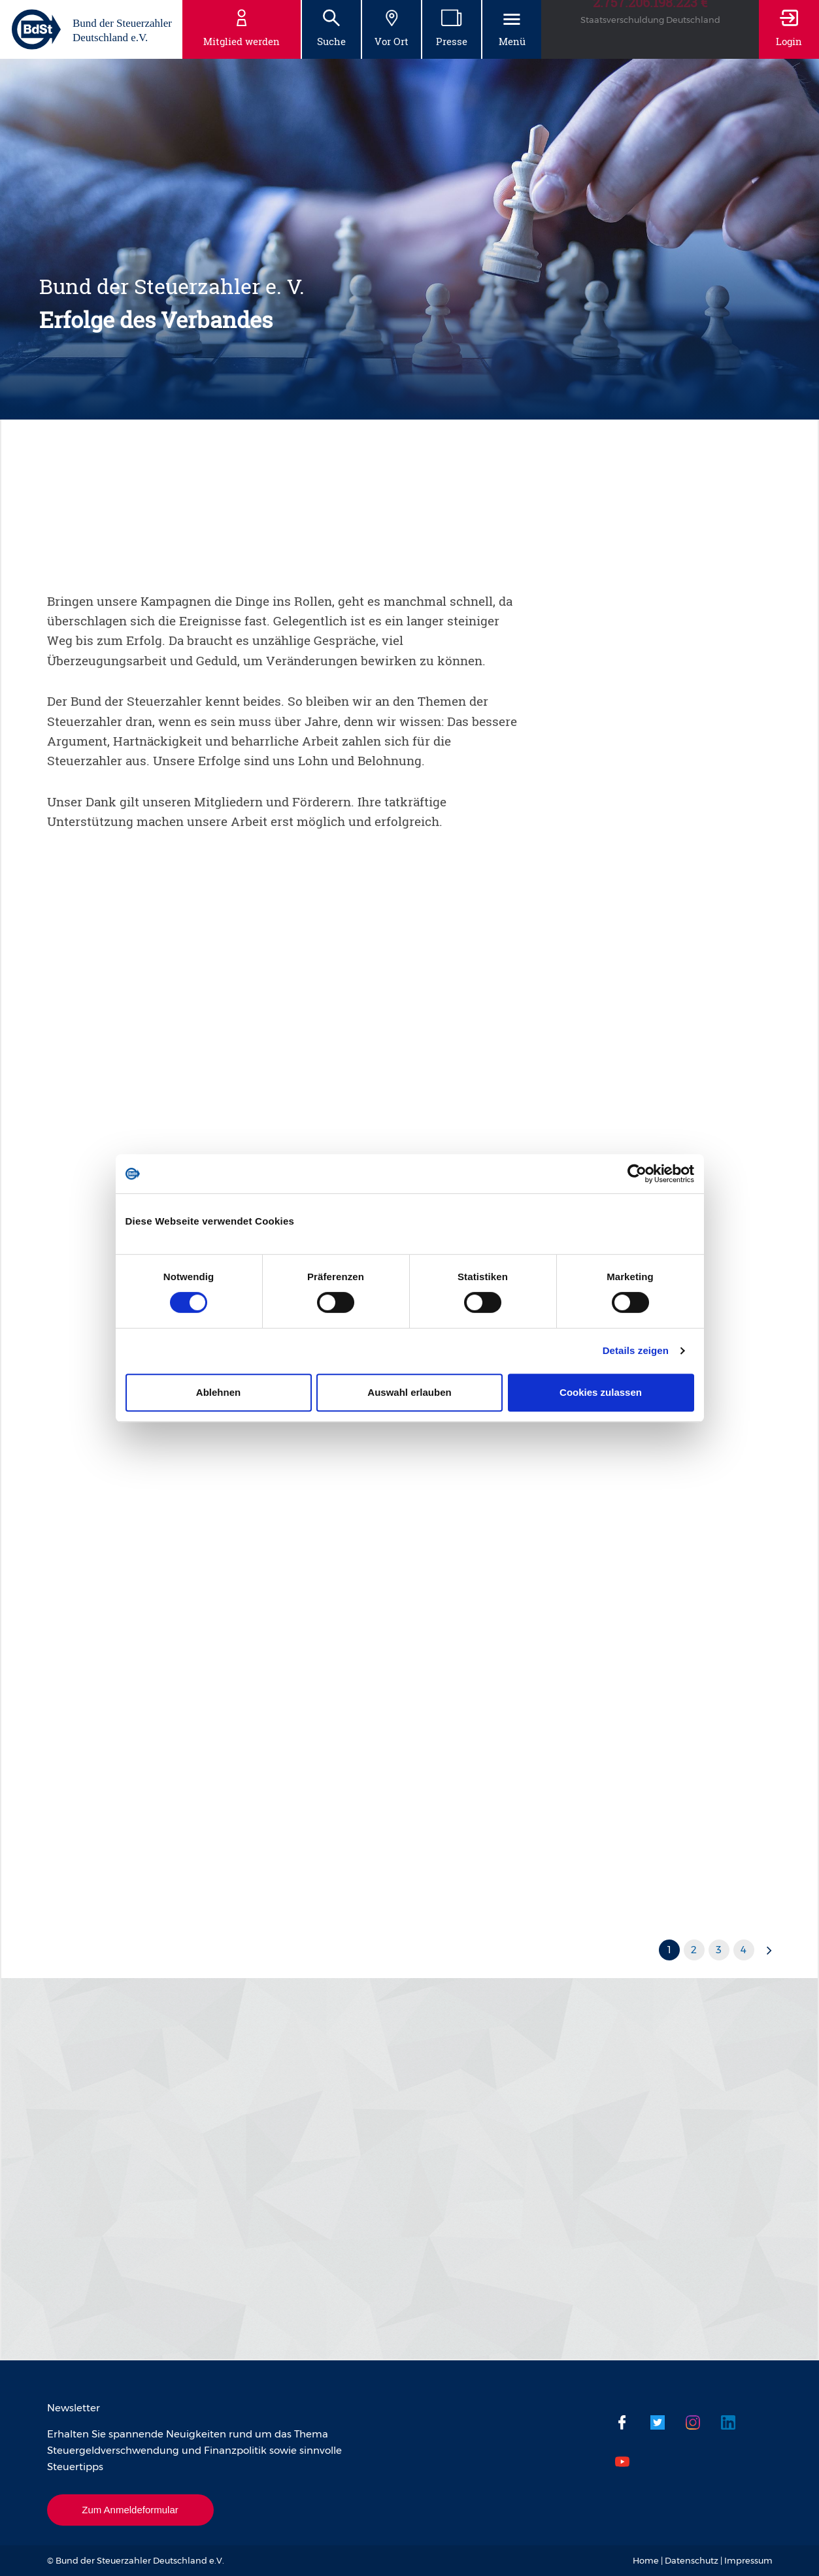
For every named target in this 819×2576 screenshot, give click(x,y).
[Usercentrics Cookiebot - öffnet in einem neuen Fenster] (637, 1173)
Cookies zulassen (601, 1392)
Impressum (748, 2560)
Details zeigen (636, 1350)
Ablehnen (218, 1392)
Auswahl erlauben (409, 1392)
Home (646, 2560)
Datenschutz (691, 2560)
